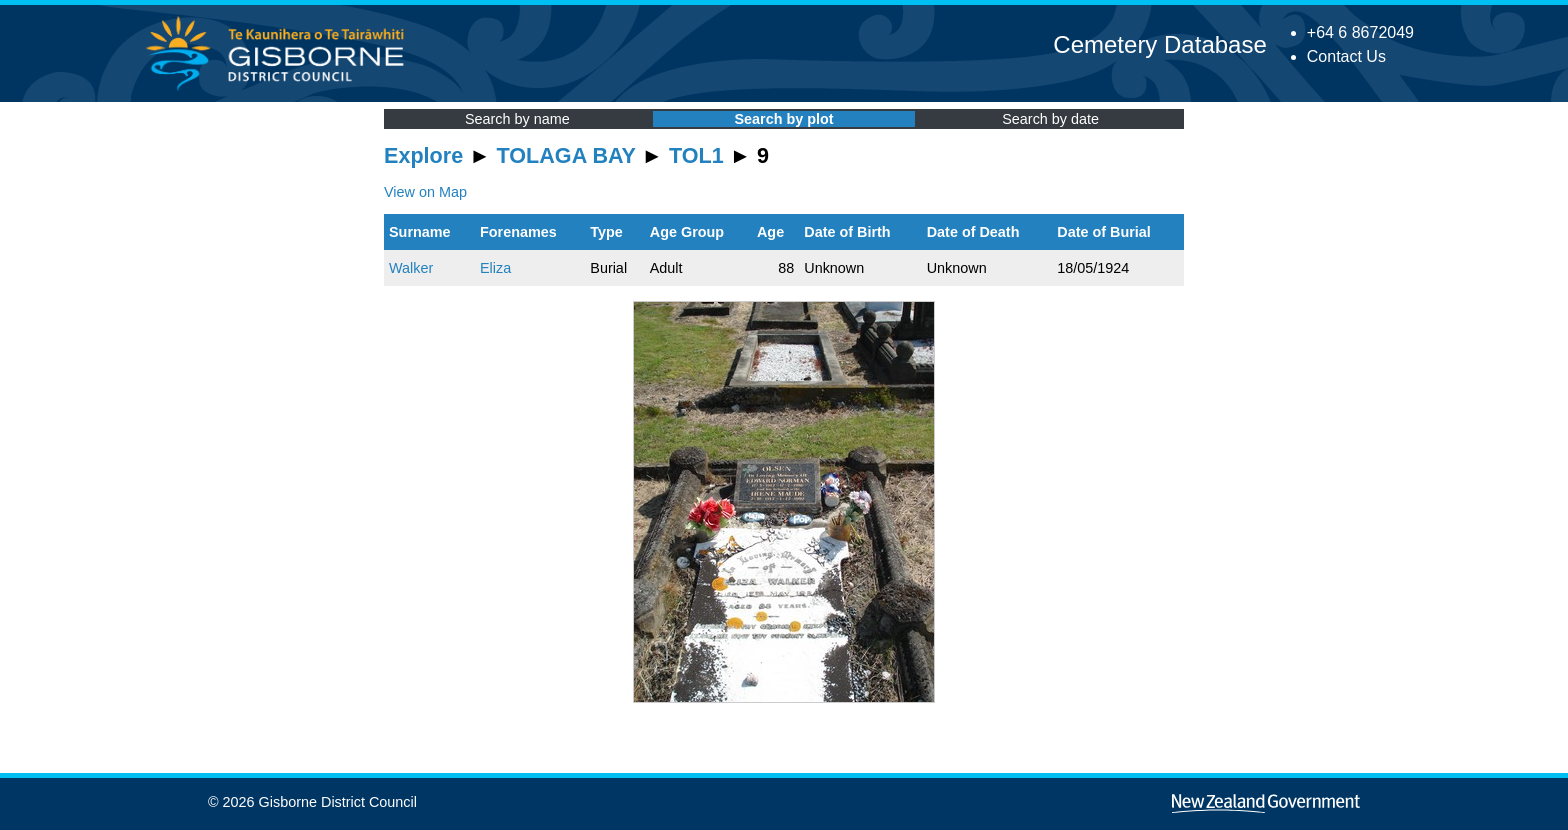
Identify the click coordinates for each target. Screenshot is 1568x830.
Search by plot (783, 119)
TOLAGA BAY (566, 155)
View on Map (425, 192)
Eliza (495, 268)
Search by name (517, 119)
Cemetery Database (1159, 44)
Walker (411, 268)
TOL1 (696, 155)
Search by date (1050, 119)
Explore (423, 155)
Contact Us (1346, 56)
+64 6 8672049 (1360, 32)
